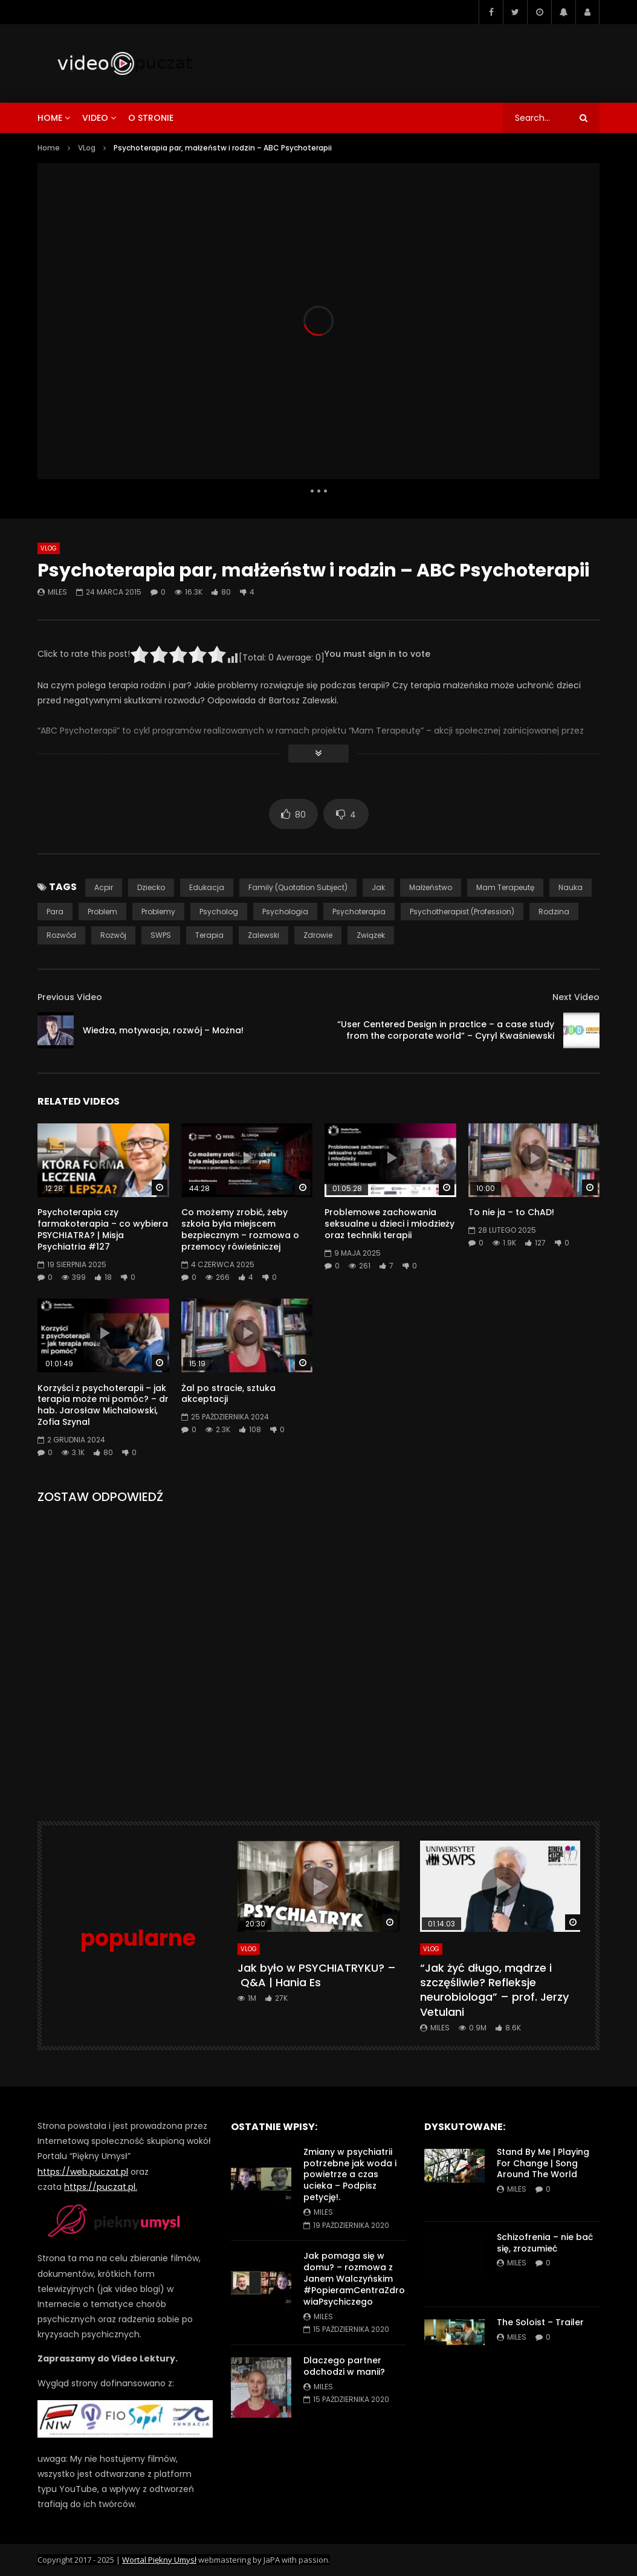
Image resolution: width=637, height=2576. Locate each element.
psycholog (218, 911)
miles (57, 592)
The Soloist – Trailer (540, 2322)
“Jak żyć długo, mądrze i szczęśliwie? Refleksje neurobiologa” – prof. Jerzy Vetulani (494, 1989)
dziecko (151, 887)
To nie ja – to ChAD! (511, 1212)
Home (48, 148)
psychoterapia (359, 911)
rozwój (113, 935)
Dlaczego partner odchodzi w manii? (344, 2366)
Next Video (576, 997)
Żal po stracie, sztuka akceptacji (228, 1394)
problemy (158, 911)
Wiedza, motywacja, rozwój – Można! (163, 1030)
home (49, 118)
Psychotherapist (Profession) (462, 911)
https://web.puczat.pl (82, 2172)
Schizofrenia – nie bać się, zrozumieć (545, 2243)
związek (371, 935)
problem (102, 911)
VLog (86, 148)
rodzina (553, 911)
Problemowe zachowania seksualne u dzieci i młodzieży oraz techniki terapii (389, 1223)
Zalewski (263, 935)
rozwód (61, 935)
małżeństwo (430, 887)
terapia (209, 935)
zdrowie (317, 935)
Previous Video (69, 997)
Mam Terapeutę (505, 887)
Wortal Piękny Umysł (159, 2559)
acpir (103, 887)
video (95, 118)
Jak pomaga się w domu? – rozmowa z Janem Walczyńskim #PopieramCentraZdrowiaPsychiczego (354, 2279)
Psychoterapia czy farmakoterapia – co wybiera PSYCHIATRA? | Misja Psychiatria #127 (102, 1229)
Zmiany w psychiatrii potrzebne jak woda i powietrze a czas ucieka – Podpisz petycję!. (349, 2175)
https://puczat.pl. (100, 2187)
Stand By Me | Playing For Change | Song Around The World (543, 2163)
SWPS (160, 935)
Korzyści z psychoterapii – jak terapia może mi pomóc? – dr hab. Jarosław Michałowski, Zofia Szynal (103, 1405)
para (55, 911)
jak (378, 887)
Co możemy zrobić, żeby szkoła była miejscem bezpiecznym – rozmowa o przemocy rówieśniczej (240, 1229)
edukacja (206, 887)
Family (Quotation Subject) (298, 887)
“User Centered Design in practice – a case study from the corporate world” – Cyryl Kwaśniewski (445, 1030)
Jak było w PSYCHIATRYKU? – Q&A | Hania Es (317, 1975)
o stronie (150, 118)
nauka (570, 887)
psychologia (285, 911)
